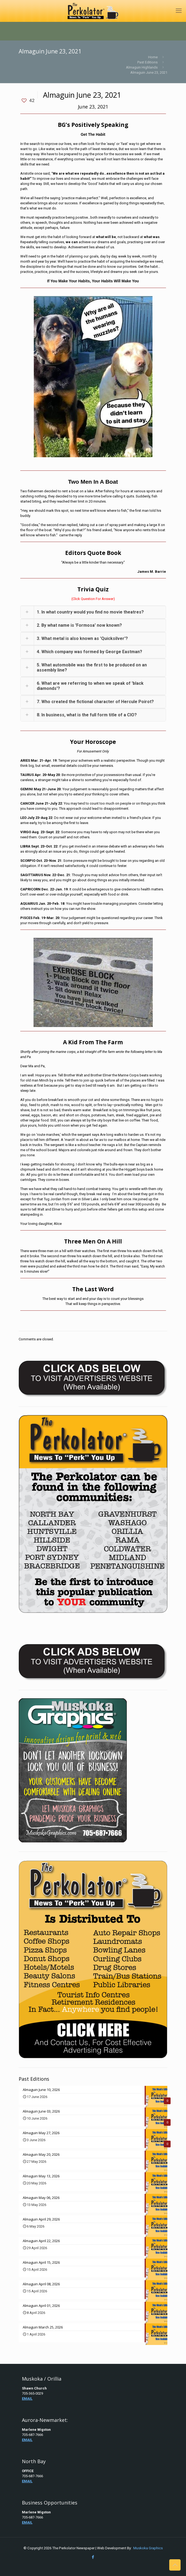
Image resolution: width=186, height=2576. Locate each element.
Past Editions (147, 62)
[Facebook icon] (93, 2557)
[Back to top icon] (175, 2565)
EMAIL (27, 2399)
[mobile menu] (178, 10)
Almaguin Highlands (142, 67)
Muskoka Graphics (148, 2548)
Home (153, 57)
